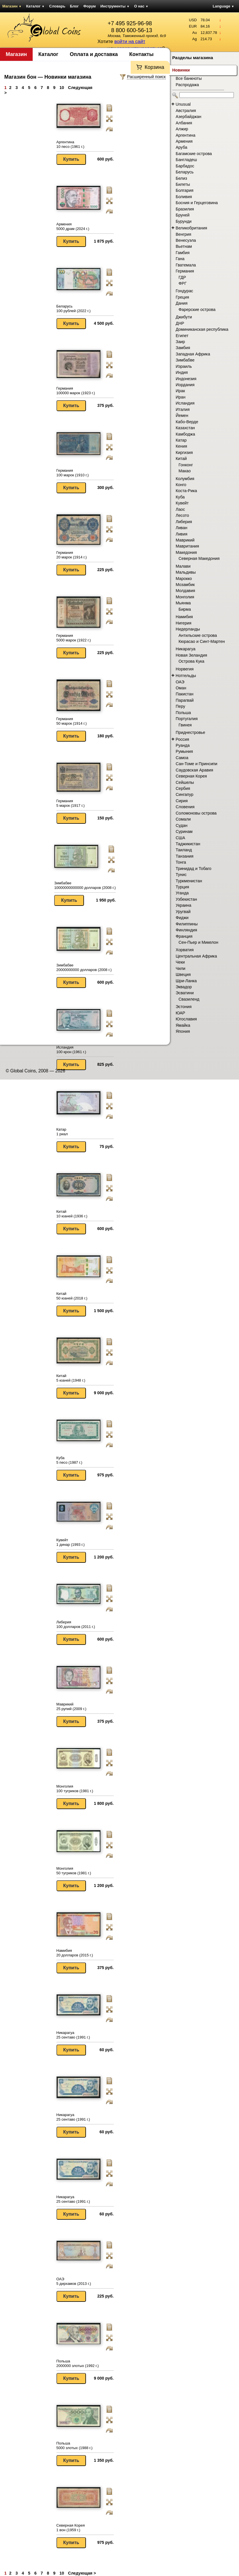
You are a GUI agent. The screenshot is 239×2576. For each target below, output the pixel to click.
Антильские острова (198, 635)
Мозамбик (185, 584)
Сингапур (184, 794)
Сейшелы (185, 782)
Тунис (181, 874)
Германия (185, 271)
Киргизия (184, 452)
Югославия (186, 1019)
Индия (182, 372)
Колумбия (185, 478)
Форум (89, 6)
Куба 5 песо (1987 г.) (69, 1460)
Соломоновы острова (196, 813)
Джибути (184, 317)
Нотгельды (186, 675)
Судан (181, 825)
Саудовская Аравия (194, 770)
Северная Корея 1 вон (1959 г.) (70, 2527)
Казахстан (185, 428)
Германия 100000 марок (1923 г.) (75, 390)
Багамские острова (194, 153)
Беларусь (185, 172)
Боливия (184, 196)
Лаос (180, 509)
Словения (185, 806)
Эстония (183, 1006)
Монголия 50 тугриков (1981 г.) (73, 1870)
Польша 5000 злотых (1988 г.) (74, 2445)
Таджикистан (188, 844)
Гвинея (185, 725)
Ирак (180, 390)
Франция (184, 936)
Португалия (187, 718)
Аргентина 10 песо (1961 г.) (70, 144)
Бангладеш (186, 159)
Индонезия (186, 378)
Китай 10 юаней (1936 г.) (71, 1213)
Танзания (184, 856)
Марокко (184, 578)
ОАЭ (180, 682)
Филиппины (187, 924)
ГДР (182, 277)
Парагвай (185, 700)
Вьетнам (184, 246)
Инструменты (115, 6)
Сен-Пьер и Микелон (198, 942)
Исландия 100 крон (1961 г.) (71, 1049)
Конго (181, 484)
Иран (180, 397)
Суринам (184, 831)
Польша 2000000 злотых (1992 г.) (77, 2363)
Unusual (183, 104)
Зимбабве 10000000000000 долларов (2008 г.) (85, 885)
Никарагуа (185, 649)
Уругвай (183, 911)
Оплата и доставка (94, 54)
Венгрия (183, 234)
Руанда (183, 745)
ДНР (180, 323)
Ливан (181, 527)
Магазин (11, 6)
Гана (180, 258)
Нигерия (183, 623)
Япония (183, 1031)
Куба (180, 497)
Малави (183, 566)
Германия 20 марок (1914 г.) (71, 554)
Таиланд (184, 850)
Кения (181, 446)
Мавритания (187, 546)
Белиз (181, 178)
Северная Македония (199, 558)
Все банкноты (189, 78)
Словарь (57, 6)
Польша (183, 712)
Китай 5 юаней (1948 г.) (70, 1378)
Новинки (181, 70)
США (180, 838)
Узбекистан (186, 899)
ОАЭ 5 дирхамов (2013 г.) (73, 2281)
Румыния (184, 751)
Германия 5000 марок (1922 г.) (73, 637)
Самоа (182, 757)
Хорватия (185, 949)
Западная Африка (193, 354)
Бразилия (185, 209)
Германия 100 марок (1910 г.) (72, 472)
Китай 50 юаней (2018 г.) (71, 1295)
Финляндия (186, 930)
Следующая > (82, 2573)
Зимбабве (185, 360)
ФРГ (183, 283)
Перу (180, 706)
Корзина (154, 67)
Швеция (183, 974)
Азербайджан (188, 116)
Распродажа (187, 84)
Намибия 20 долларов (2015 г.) (74, 1952)
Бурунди (183, 221)
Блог (74, 6)
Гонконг (186, 465)
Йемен (182, 415)
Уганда (182, 893)
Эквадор (184, 987)
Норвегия (185, 669)
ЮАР (180, 1013)
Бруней (182, 215)
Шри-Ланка (186, 980)
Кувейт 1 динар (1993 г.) (70, 1542)
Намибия (184, 616)
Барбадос (185, 166)
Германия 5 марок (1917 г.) (70, 803)
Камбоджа (185, 434)
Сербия (183, 788)
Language (223, 6)
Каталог (35, 6)
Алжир (182, 129)
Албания (184, 123)
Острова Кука (191, 661)
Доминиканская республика (202, 329)
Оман (181, 688)
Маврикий (185, 540)
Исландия (185, 403)
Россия (182, 739)
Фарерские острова (197, 309)
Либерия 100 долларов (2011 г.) (75, 1624)
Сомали (183, 819)
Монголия (185, 597)
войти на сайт (129, 41)
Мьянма (183, 603)
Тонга (181, 862)
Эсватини (185, 993)
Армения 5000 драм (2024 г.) (72, 226)
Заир (180, 341)
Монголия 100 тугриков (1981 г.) (74, 1788)
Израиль (184, 366)
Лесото (182, 515)
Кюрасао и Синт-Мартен (202, 641)
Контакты (141, 54)
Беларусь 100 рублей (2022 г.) (73, 308)
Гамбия (182, 252)
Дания (181, 303)
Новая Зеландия (191, 655)
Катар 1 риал (62, 1131)
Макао (185, 471)
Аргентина (185, 135)
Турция (182, 887)
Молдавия (185, 590)
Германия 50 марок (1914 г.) (71, 721)
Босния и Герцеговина (197, 202)
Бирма (185, 609)
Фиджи (182, 917)
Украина (183, 905)
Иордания (185, 384)
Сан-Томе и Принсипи (196, 763)
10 (61, 87)
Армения (184, 141)
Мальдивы (186, 572)
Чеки (180, 962)
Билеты (183, 184)
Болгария (184, 190)
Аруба (181, 147)
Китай (181, 458)
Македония (186, 552)
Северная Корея (191, 776)
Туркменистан (189, 881)
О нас (141, 6)
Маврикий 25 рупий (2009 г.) (71, 1706)
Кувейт (182, 503)
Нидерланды (188, 629)
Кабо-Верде (187, 421)
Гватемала (186, 265)
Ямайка (183, 1025)
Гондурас (184, 291)
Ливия (181, 534)
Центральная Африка (196, 956)
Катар (181, 440)
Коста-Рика (186, 490)
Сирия (182, 800)
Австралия (186, 110)
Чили (180, 968)
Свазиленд (189, 999)
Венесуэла (186, 240)
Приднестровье (190, 732)
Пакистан (184, 694)
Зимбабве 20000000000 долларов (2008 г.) (84, 967)
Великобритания (191, 228)
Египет (182, 335)
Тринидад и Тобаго (193, 868)
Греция (182, 297)
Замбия (183, 347)
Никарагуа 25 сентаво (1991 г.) (73, 2034)
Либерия (184, 521)
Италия (183, 409)
